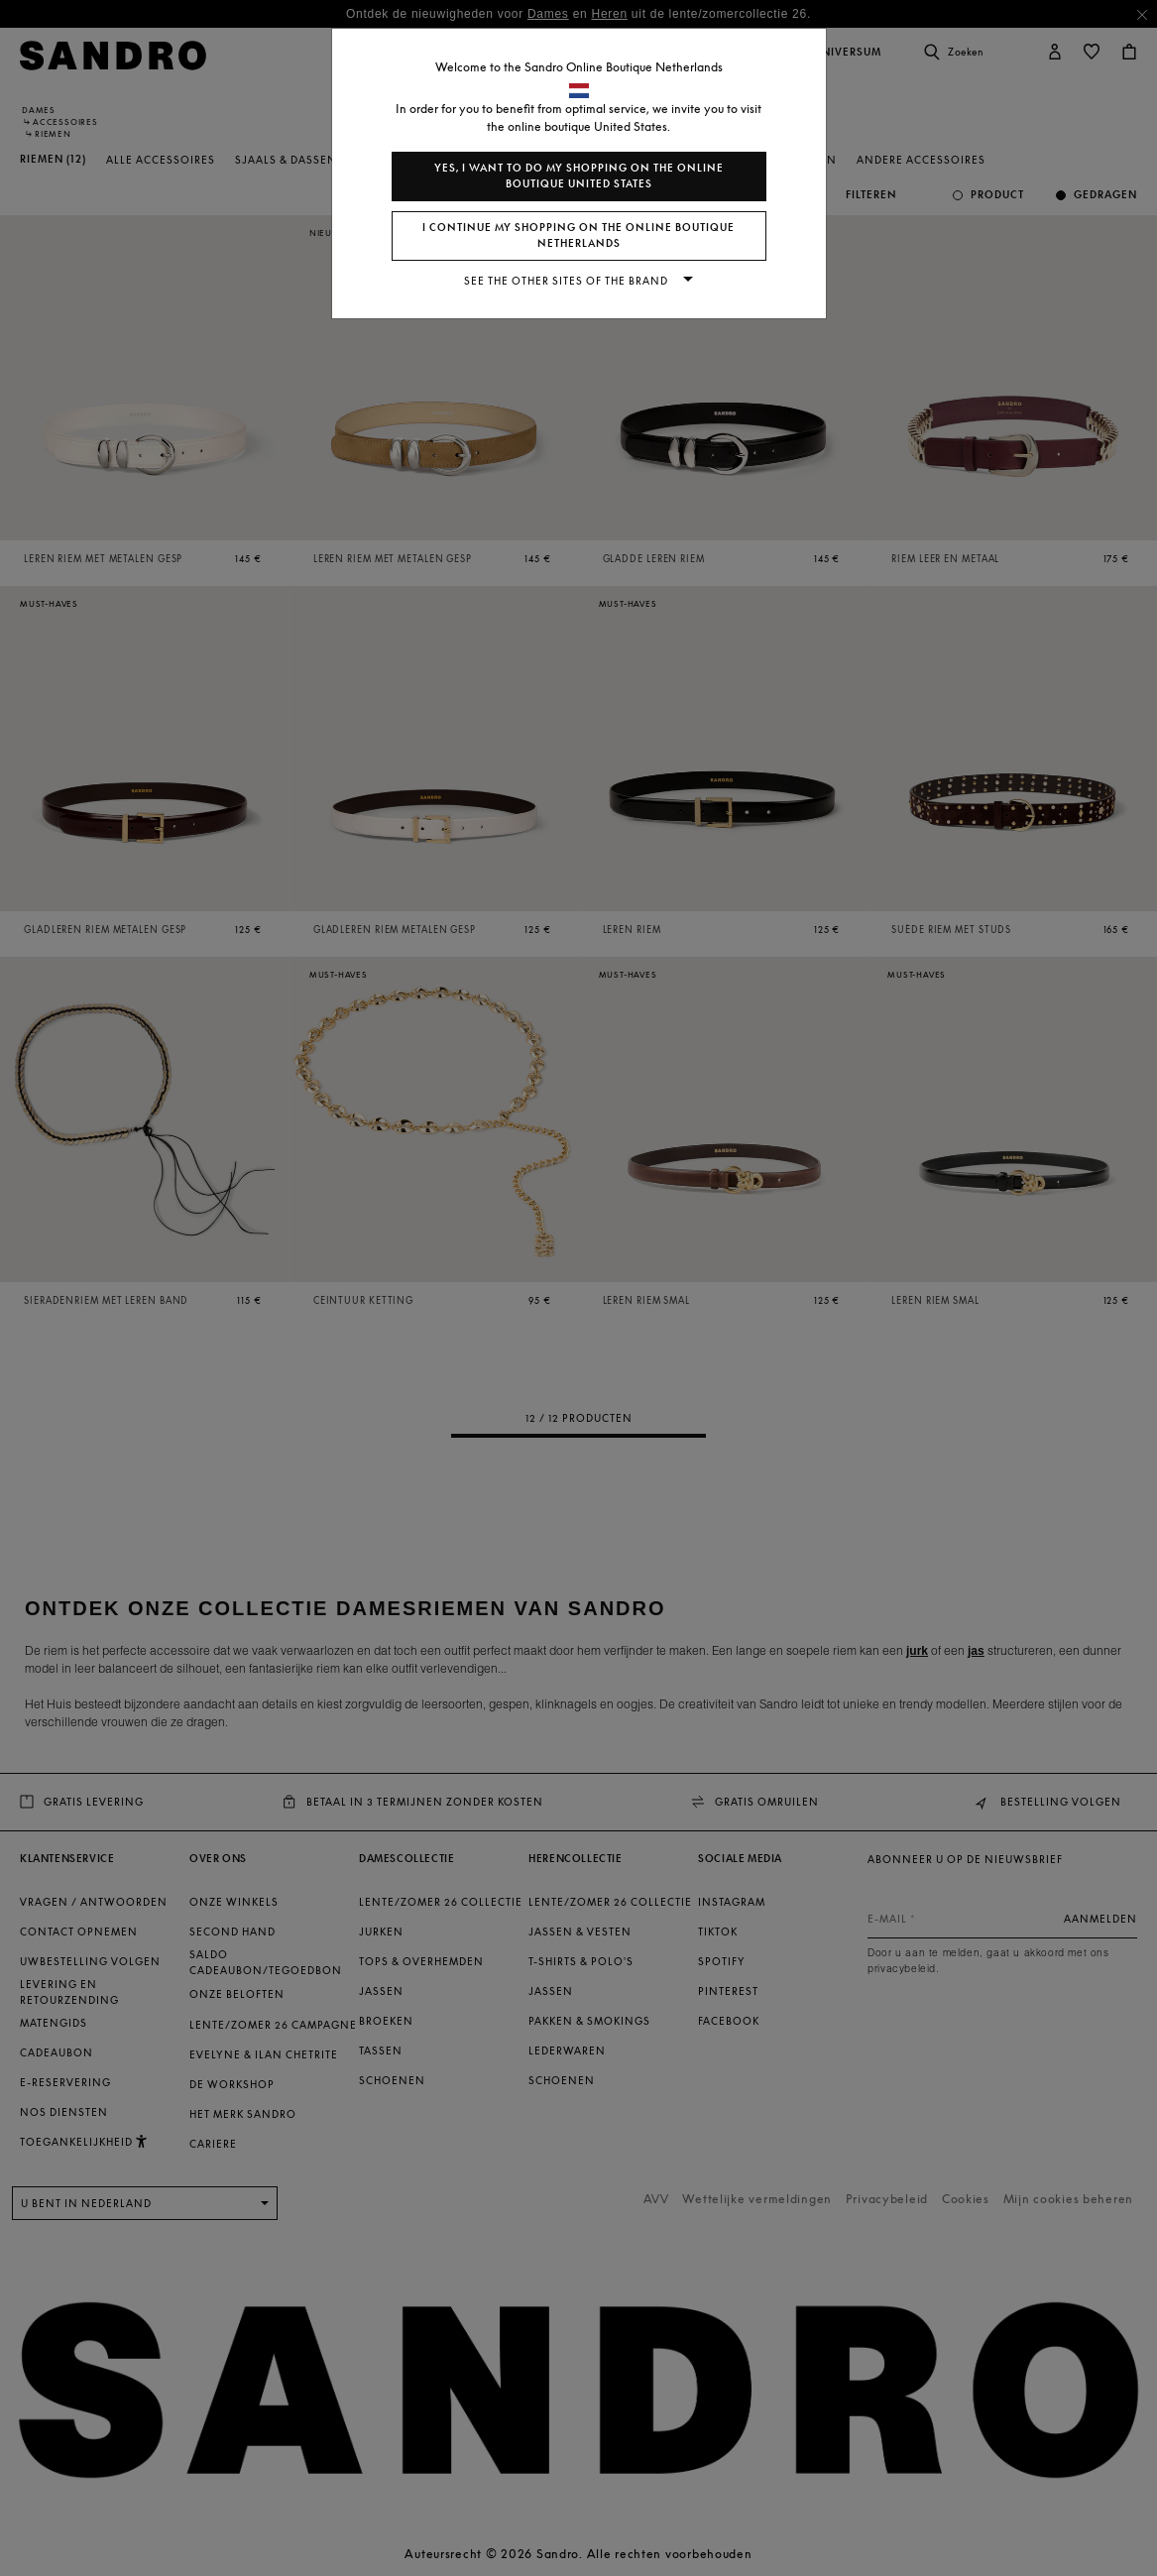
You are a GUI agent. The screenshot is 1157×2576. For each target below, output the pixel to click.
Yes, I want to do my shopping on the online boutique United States (579, 176)
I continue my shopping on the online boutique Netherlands (578, 235)
